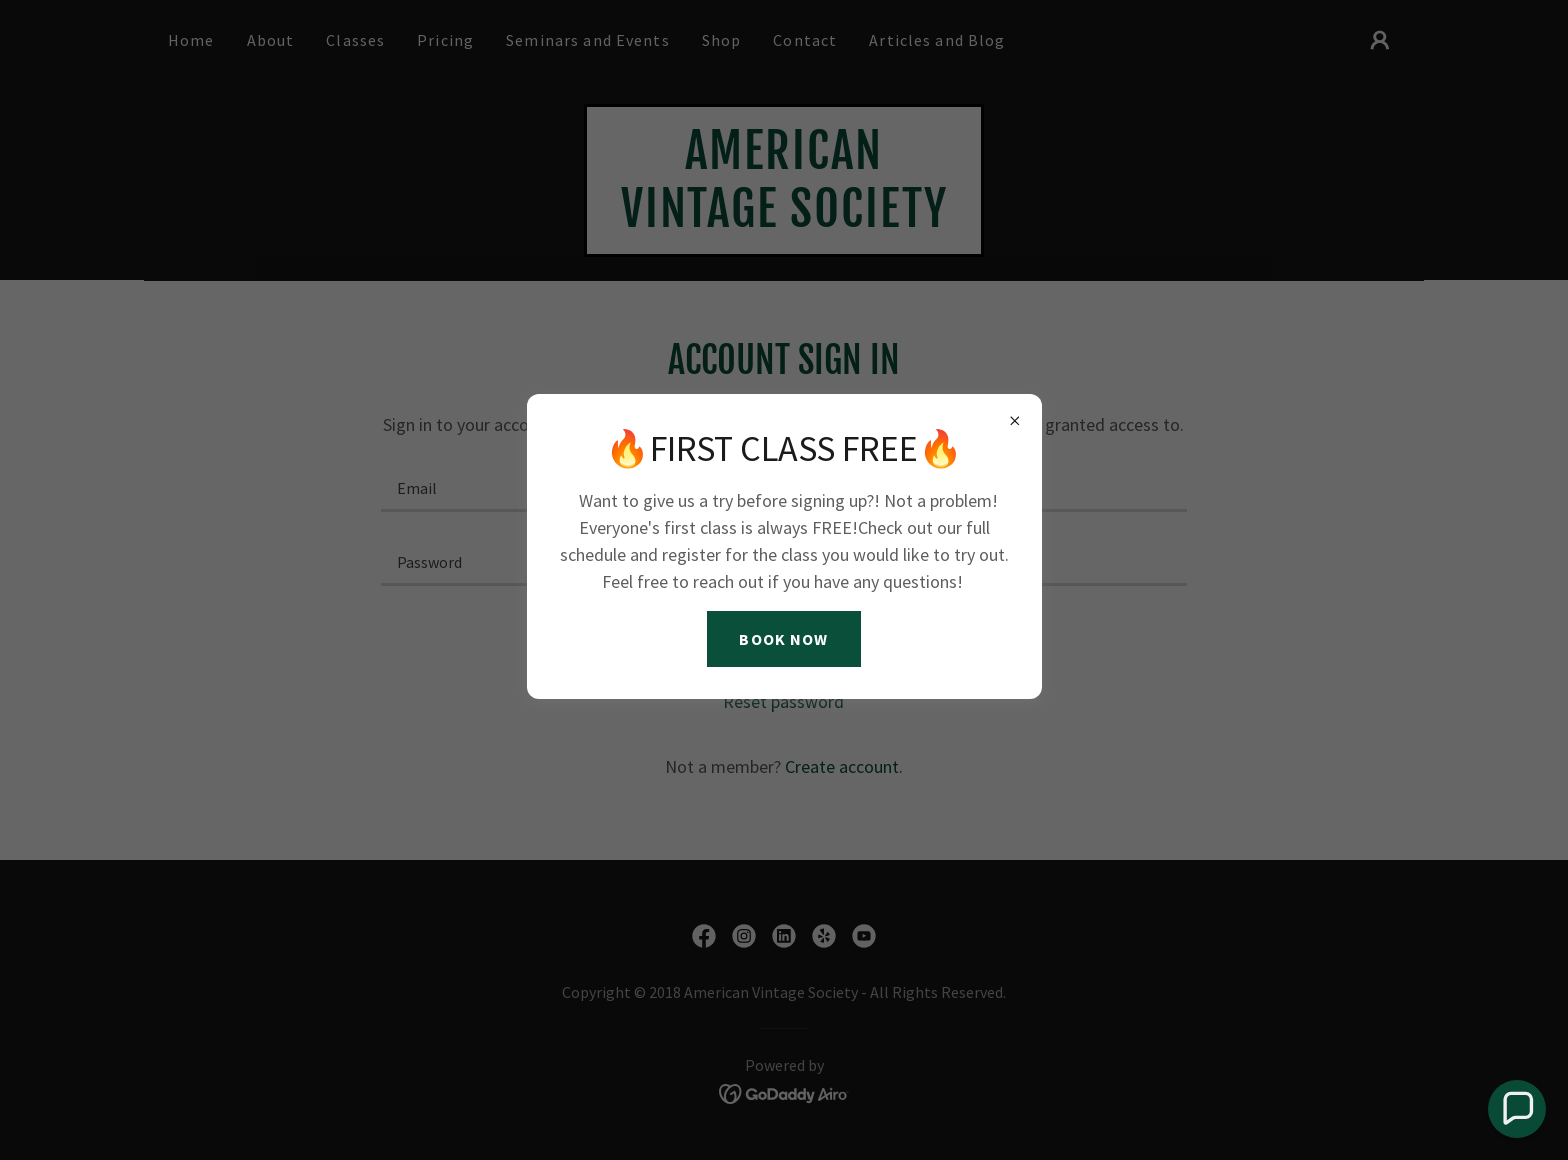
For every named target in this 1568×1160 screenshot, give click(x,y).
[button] (1517, 1109)
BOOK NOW (783, 639)
